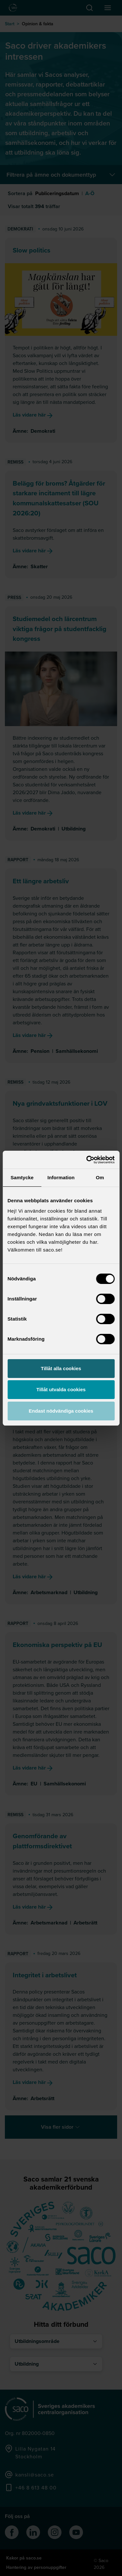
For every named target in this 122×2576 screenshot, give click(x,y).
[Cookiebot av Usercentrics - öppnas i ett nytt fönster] (87, 1160)
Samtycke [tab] (22, 1177)
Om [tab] (100, 1177)
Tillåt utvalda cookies (61, 1389)
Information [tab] (61, 1177)
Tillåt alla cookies (61, 1368)
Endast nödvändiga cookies (61, 1411)
